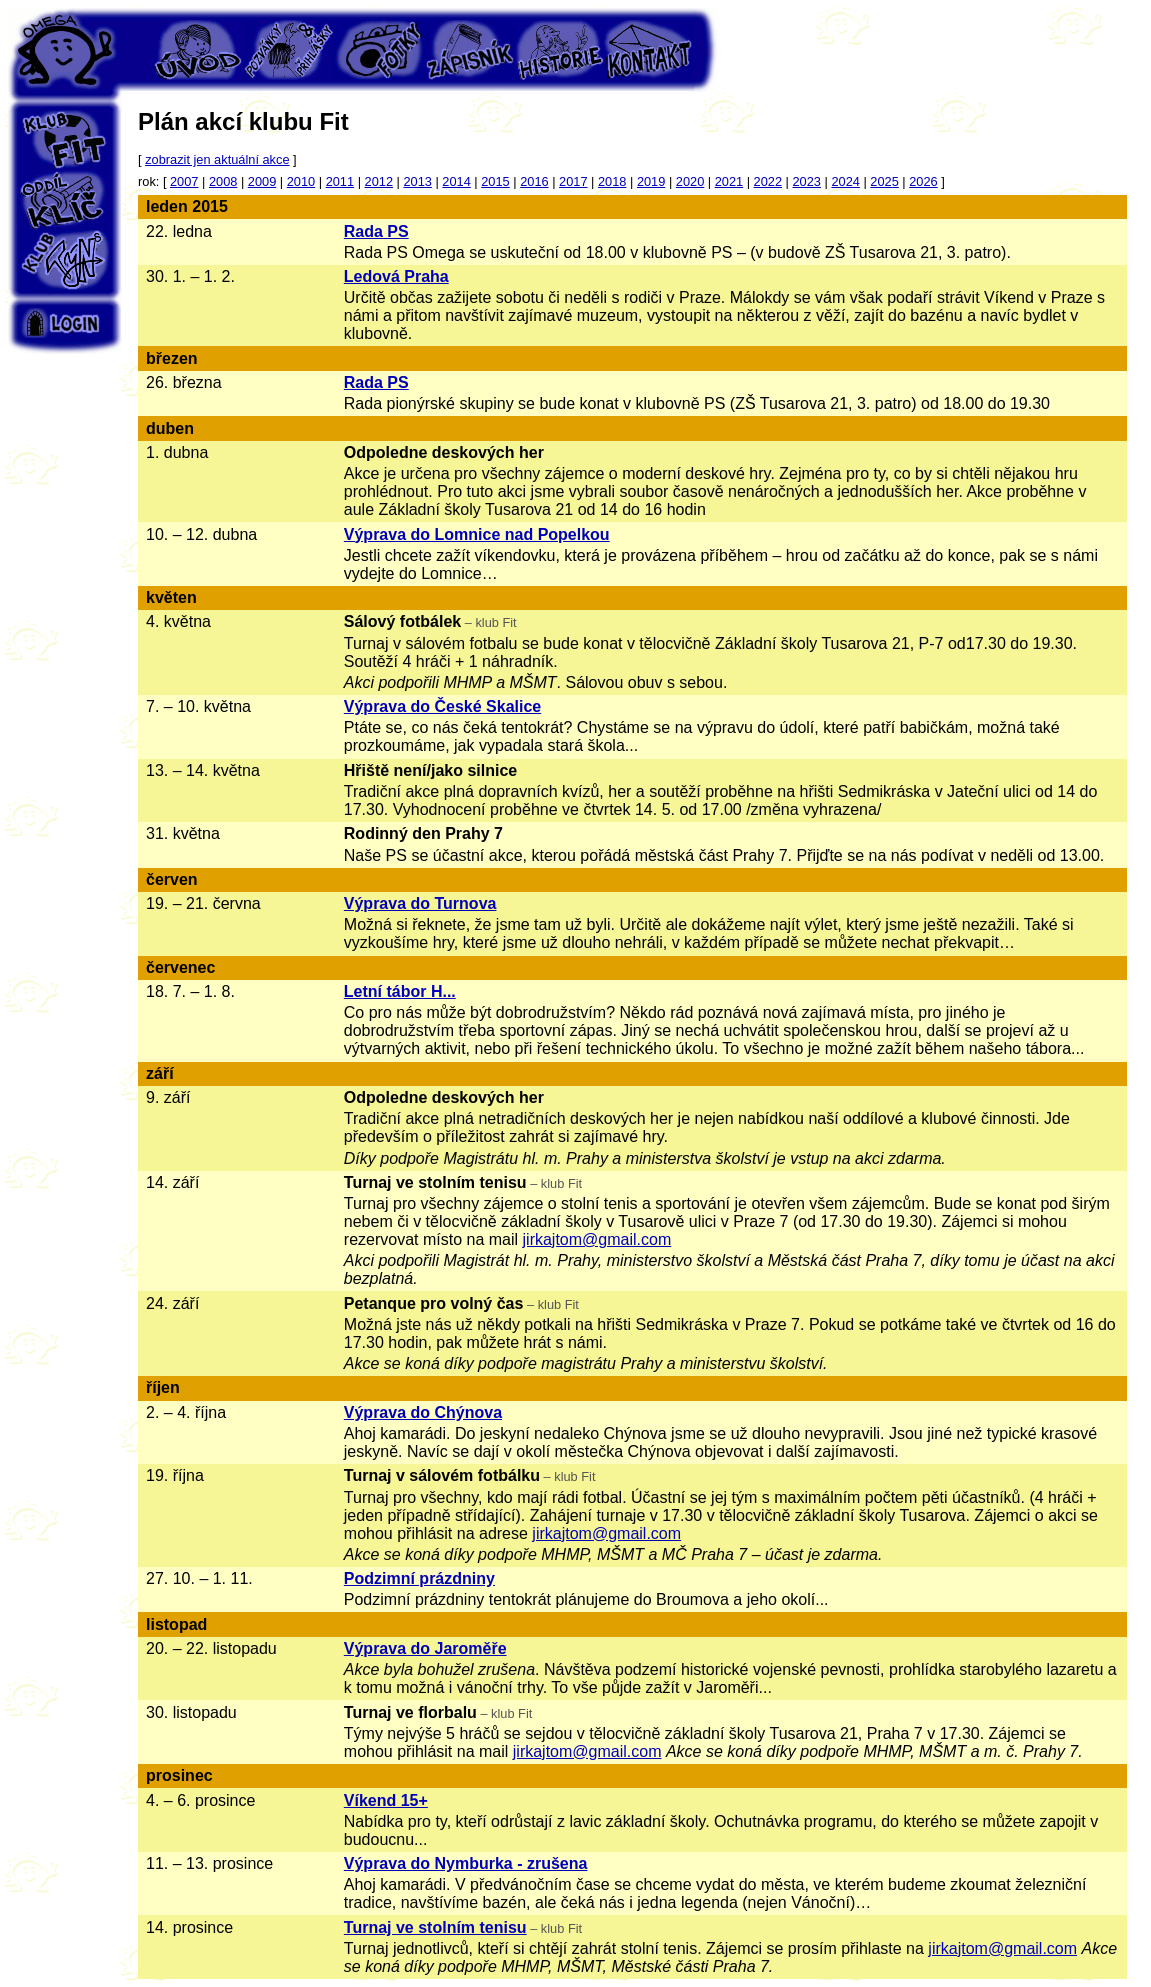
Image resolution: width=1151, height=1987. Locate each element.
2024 (845, 181)
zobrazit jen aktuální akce (217, 159)
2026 (923, 181)
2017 (573, 181)
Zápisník (469, 50)
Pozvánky (289, 50)
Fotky (379, 50)
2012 (379, 181)
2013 (417, 181)
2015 (495, 181)
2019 (651, 181)
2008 (223, 181)
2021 (729, 181)
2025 (884, 181)
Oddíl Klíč (65, 200)
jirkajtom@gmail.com (597, 1239)
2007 (184, 181)
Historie (559, 50)
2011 (340, 181)
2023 (807, 181)
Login (65, 323)
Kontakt (649, 50)
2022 (768, 181)
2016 (534, 181)
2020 (690, 181)
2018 (612, 181)
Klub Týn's (65, 260)
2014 (456, 181)
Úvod (199, 50)
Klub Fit (65, 140)
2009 (262, 181)
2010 (301, 181)
